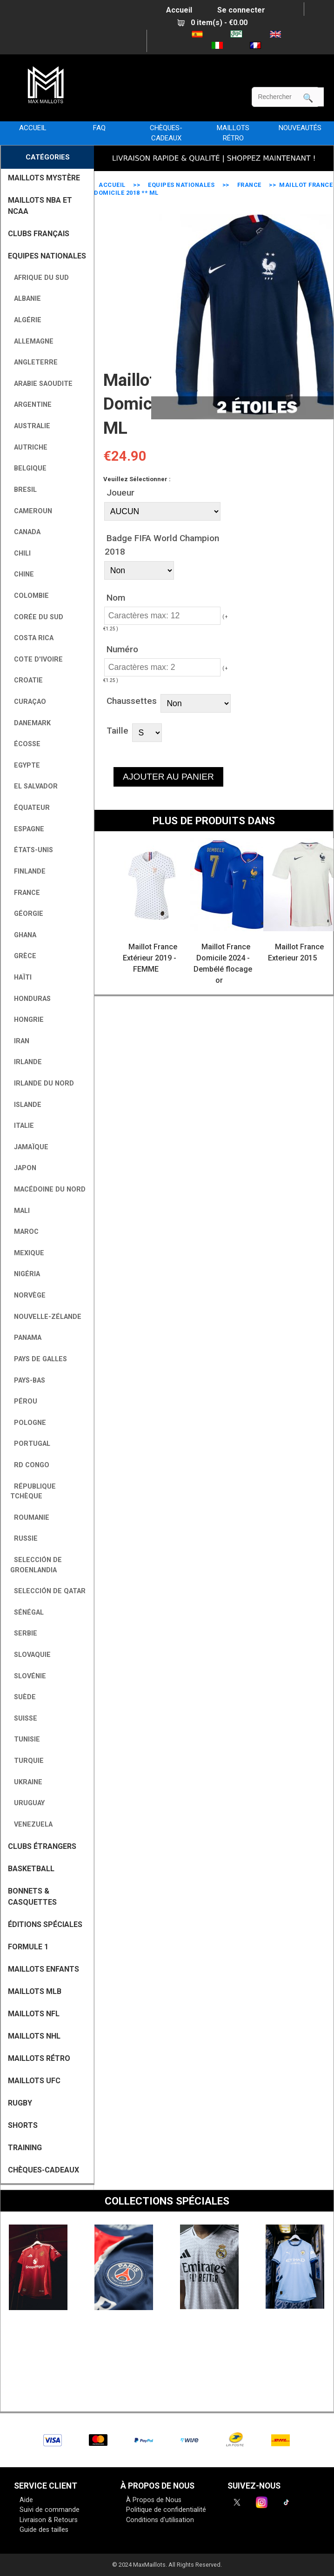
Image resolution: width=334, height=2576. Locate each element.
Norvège (28, 1295)
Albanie (25, 299)
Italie (22, 1126)
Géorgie (26, 914)
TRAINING (25, 2147)
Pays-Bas (27, 1380)
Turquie (27, 1761)
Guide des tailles (44, 2530)
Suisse (23, 1718)
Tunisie (25, 1739)
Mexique (27, 1253)
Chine (22, 574)
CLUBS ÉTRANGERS (42, 1846)
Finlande (28, 871)
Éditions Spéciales (45, 1924)
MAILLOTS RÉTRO (233, 133)
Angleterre (34, 362)
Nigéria (25, 1274)
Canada (25, 532)
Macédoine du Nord (48, 1189)
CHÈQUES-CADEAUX (166, 133)
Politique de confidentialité (166, 2510)
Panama (25, 1338)
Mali (20, 1211)
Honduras (30, 999)
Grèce (23, 956)
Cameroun (31, 511)
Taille (117, 730)
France (249, 184)
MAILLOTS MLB (34, 1991)
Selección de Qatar (48, 1591)
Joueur (120, 492)
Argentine (31, 405)
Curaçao (28, 702)
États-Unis (31, 850)
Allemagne (31, 341)
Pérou (23, 1401)
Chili (20, 553)
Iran (19, 1041)
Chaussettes (132, 700)
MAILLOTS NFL (34, 2013)
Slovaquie (30, 1655)
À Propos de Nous (153, 2500)
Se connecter (241, 10)
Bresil (23, 490)
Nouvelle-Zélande (45, 1317)
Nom (116, 597)
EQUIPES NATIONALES (181, 184)
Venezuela (31, 1824)
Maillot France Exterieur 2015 (295, 952)
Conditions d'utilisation (160, 2520)
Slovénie (28, 1676)
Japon (23, 1168)
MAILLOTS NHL (34, 2036)
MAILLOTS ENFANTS (43, 1969)
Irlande (26, 1062)
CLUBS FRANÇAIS (38, 233)
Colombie (29, 596)
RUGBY (20, 2103)
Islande (25, 1105)
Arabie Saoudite (41, 384)
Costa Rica (31, 638)
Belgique (28, 468)
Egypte (25, 765)
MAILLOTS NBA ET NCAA (40, 206)
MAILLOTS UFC (34, 2080)
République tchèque (33, 1492)
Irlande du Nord (42, 1083)
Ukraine (26, 1782)
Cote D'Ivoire (36, 659)
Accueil (179, 10)
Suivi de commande (50, 2510)
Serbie (23, 1633)
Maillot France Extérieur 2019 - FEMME (150, 957)
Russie (24, 1539)
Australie (30, 426)
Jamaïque (29, 1147)
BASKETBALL (31, 1868)
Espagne (27, 829)
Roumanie (29, 1518)
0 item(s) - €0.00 (212, 22)
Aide (26, 2500)
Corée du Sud (36, 617)
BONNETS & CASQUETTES (32, 1897)
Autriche (28, 447)
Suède (23, 1697)
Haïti (21, 977)
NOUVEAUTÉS (300, 128)
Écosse (25, 744)
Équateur (30, 808)
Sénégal (27, 1612)
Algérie (25, 320)
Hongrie (27, 1020)
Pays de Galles (38, 1359)
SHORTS (23, 2125)
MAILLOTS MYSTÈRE (44, 177)
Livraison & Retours (49, 2520)
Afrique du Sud (39, 278)
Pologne (28, 1423)
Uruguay (27, 1803)
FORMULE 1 (28, 1946)
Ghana (23, 935)
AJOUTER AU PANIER (168, 776)
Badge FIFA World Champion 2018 (162, 545)
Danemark (30, 723)
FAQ (99, 128)
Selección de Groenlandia (36, 1565)
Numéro (122, 649)
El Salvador (34, 786)
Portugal (30, 1444)
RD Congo (29, 1465)
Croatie (26, 680)
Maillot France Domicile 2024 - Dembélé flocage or (223, 963)
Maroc (24, 1232)
